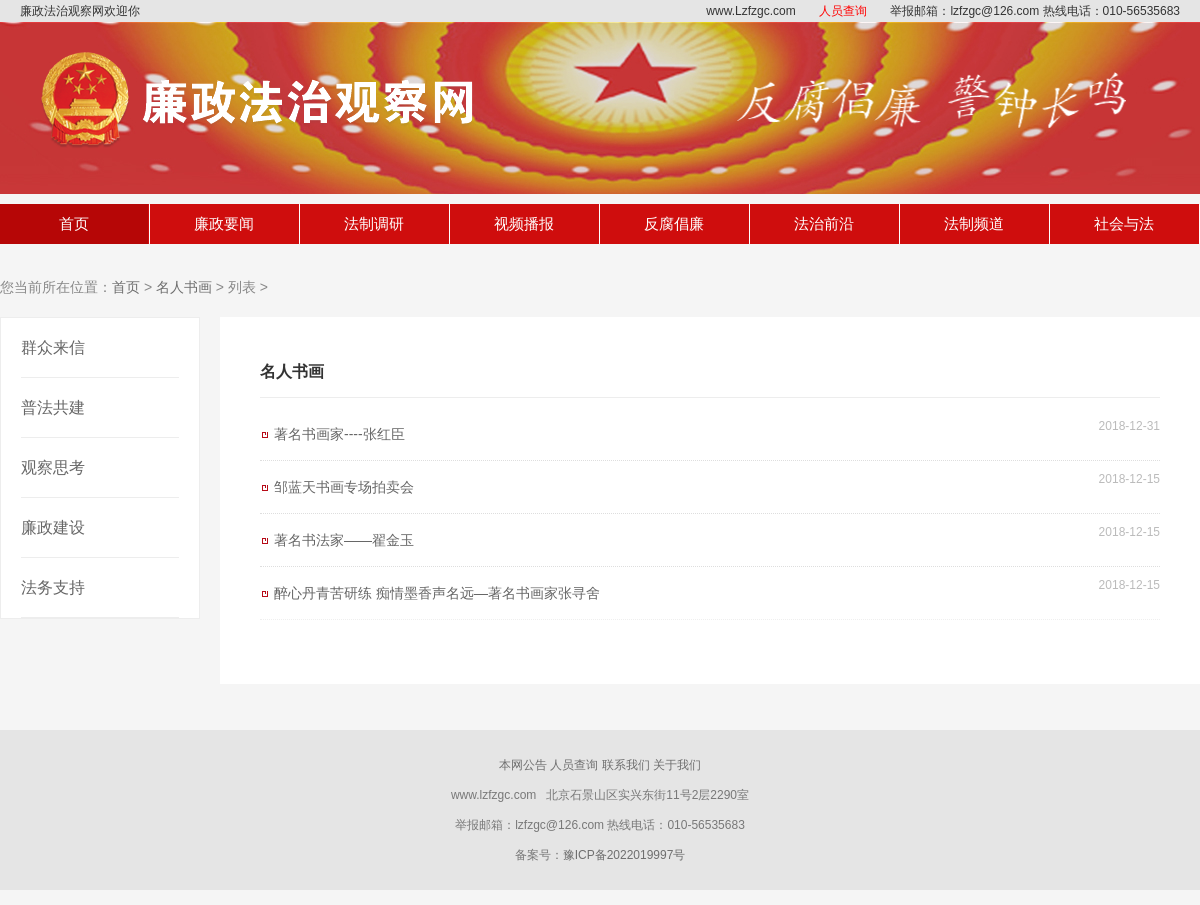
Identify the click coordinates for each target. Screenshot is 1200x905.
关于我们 (677, 765)
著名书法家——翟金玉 (344, 540)
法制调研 (374, 223)
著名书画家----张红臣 (339, 434)
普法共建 (53, 407)
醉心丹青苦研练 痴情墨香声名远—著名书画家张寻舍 (437, 593)
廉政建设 (53, 527)
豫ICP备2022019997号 (624, 855)
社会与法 (1124, 223)
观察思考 (53, 467)
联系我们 (626, 765)
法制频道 (974, 223)
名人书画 (184, 287)
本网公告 (523, 765)
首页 (74, 223)
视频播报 (524, 223)
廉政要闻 (224, 223)
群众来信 (53, 347)
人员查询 (843, 11)
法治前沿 (824, 223)
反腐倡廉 (674, 223)
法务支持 (53, 587)
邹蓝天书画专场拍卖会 (344, 487)
